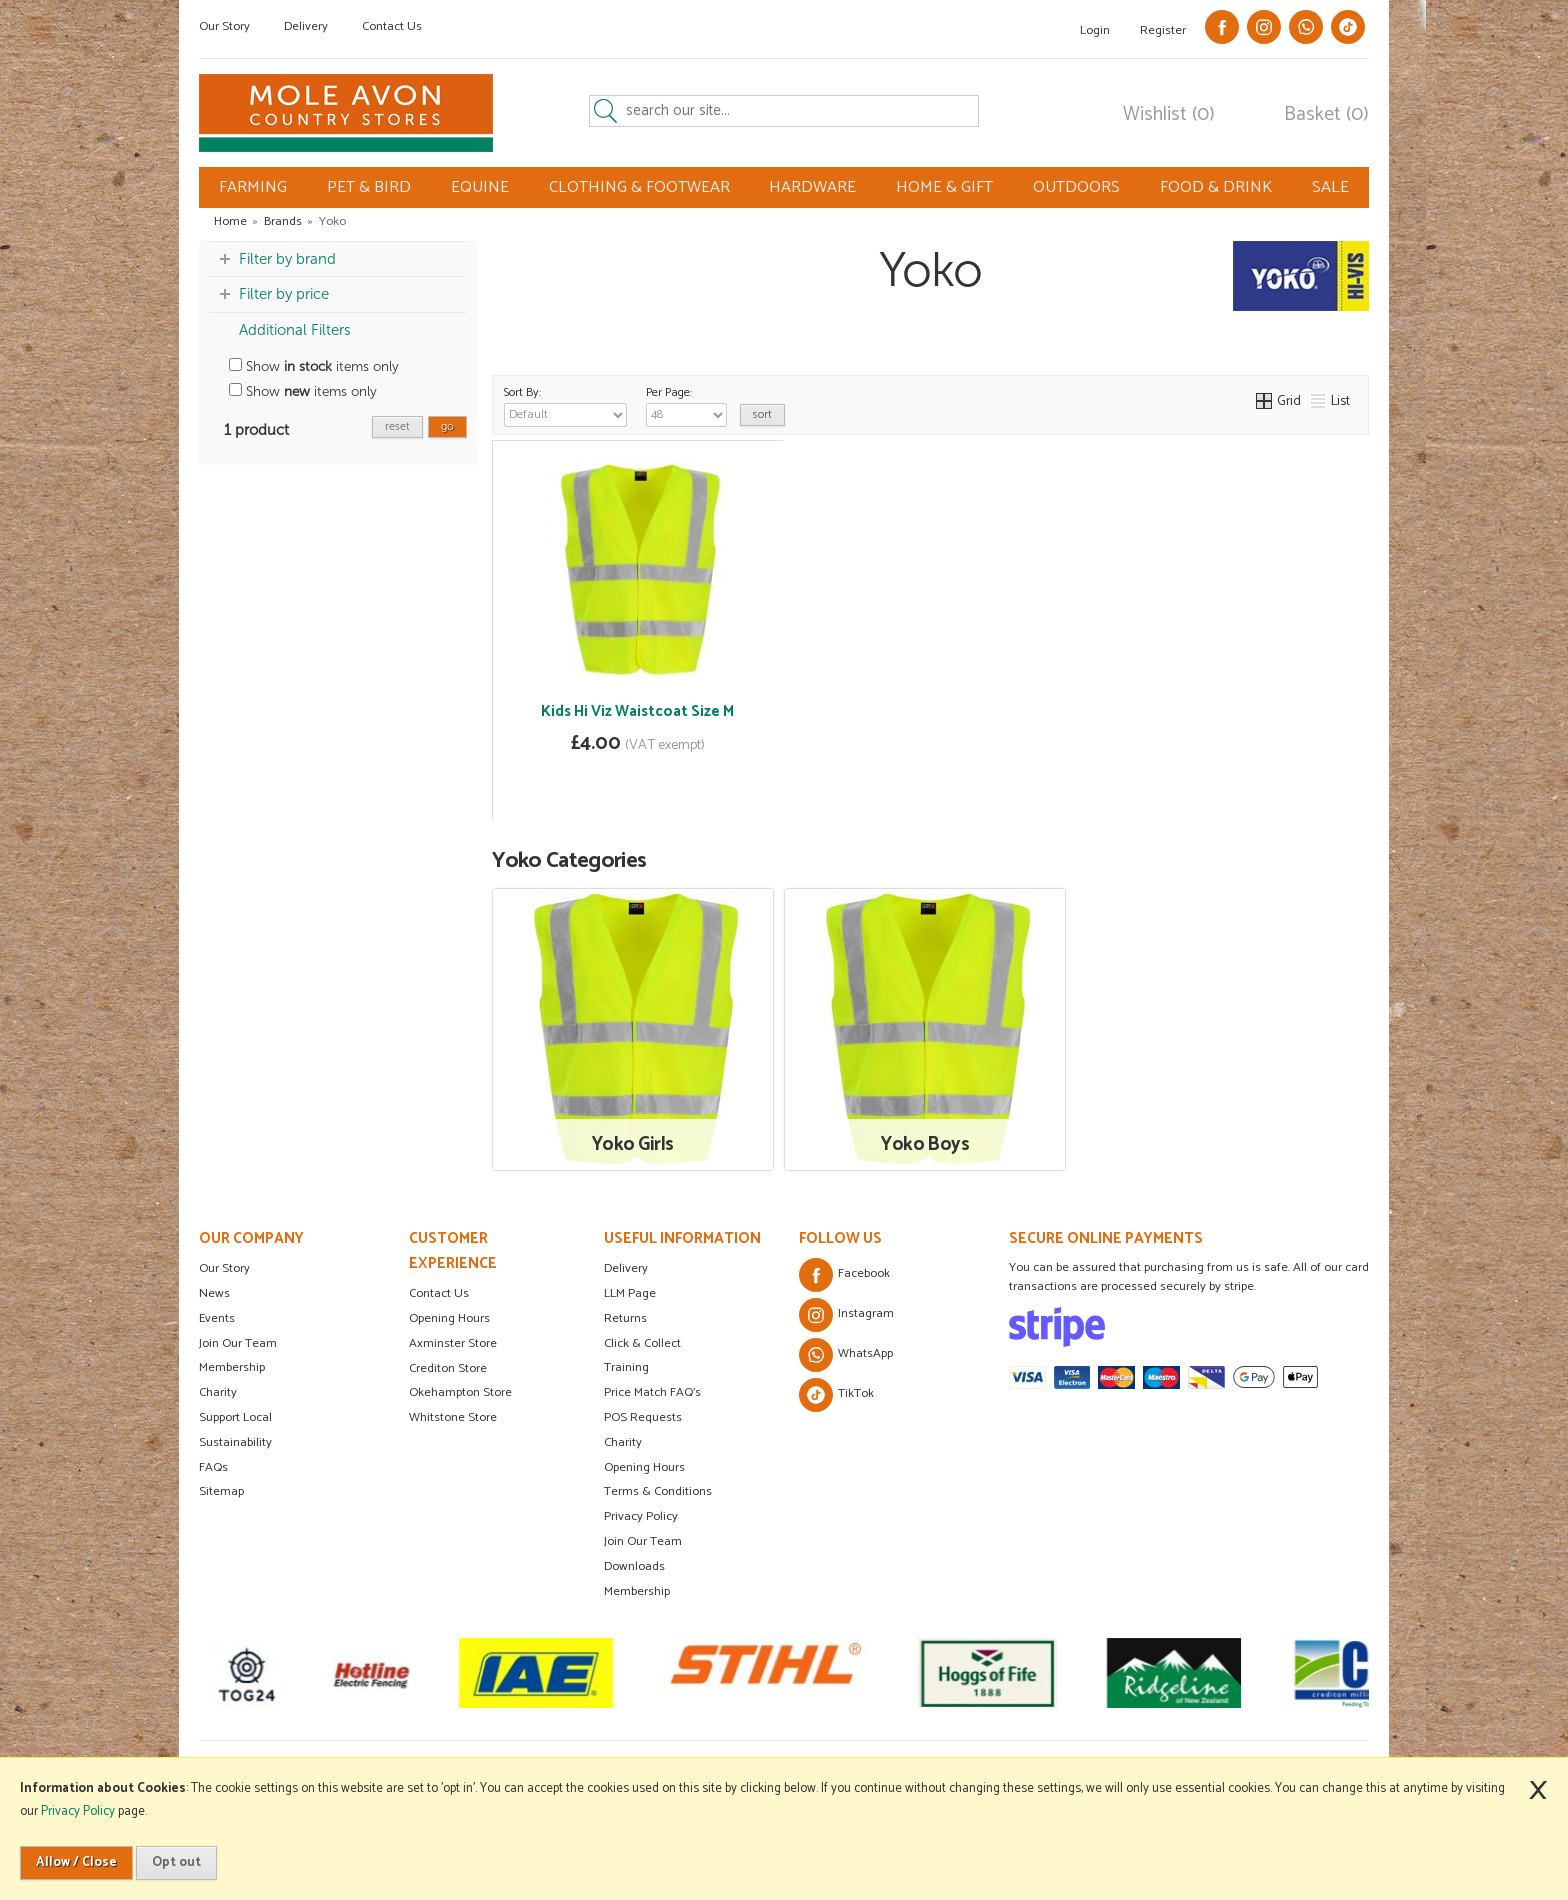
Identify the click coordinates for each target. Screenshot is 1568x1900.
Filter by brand (287, 259)
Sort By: (565, 405)
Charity (218, 1392)
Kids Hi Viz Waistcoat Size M (637, 711)
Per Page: (686, 405)
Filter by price (284, 294)
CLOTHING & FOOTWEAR (639, 187)
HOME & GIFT (944, 187)
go (447, 426)
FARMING (253, 187)
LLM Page (630, 1293)
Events (217, 1318)
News (214, 1293)
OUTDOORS (1076, 187)
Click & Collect (642, 1343)
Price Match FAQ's (652, 1392)
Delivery (306, 26)
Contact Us (392, 26)
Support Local (235, 1417)
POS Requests (643, 1417)
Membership (232, 1367)
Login (1095, 30)
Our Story (224, 26)
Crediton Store (448, 1368)
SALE (1330, 187)
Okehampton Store (460, 1392)
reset (397, 426)
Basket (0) (1326, 115)
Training (626, 1367)
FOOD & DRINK (1216, 187)
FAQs (213, 1467)
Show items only (314, 366)
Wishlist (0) (1169, 115)
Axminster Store (453, 1343)
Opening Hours (449, 1318)
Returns (625, 1318)
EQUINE (480, 187)
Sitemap (221, 1491)
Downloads (634, 1566)
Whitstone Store (453, 1417)
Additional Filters (295, 330)
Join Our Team (238, 1343)
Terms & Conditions (658, 1491)
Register (1163, 30)
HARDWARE (812, 187)
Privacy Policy (641, 1516)
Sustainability (235, 1442)
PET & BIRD (369, 187)
